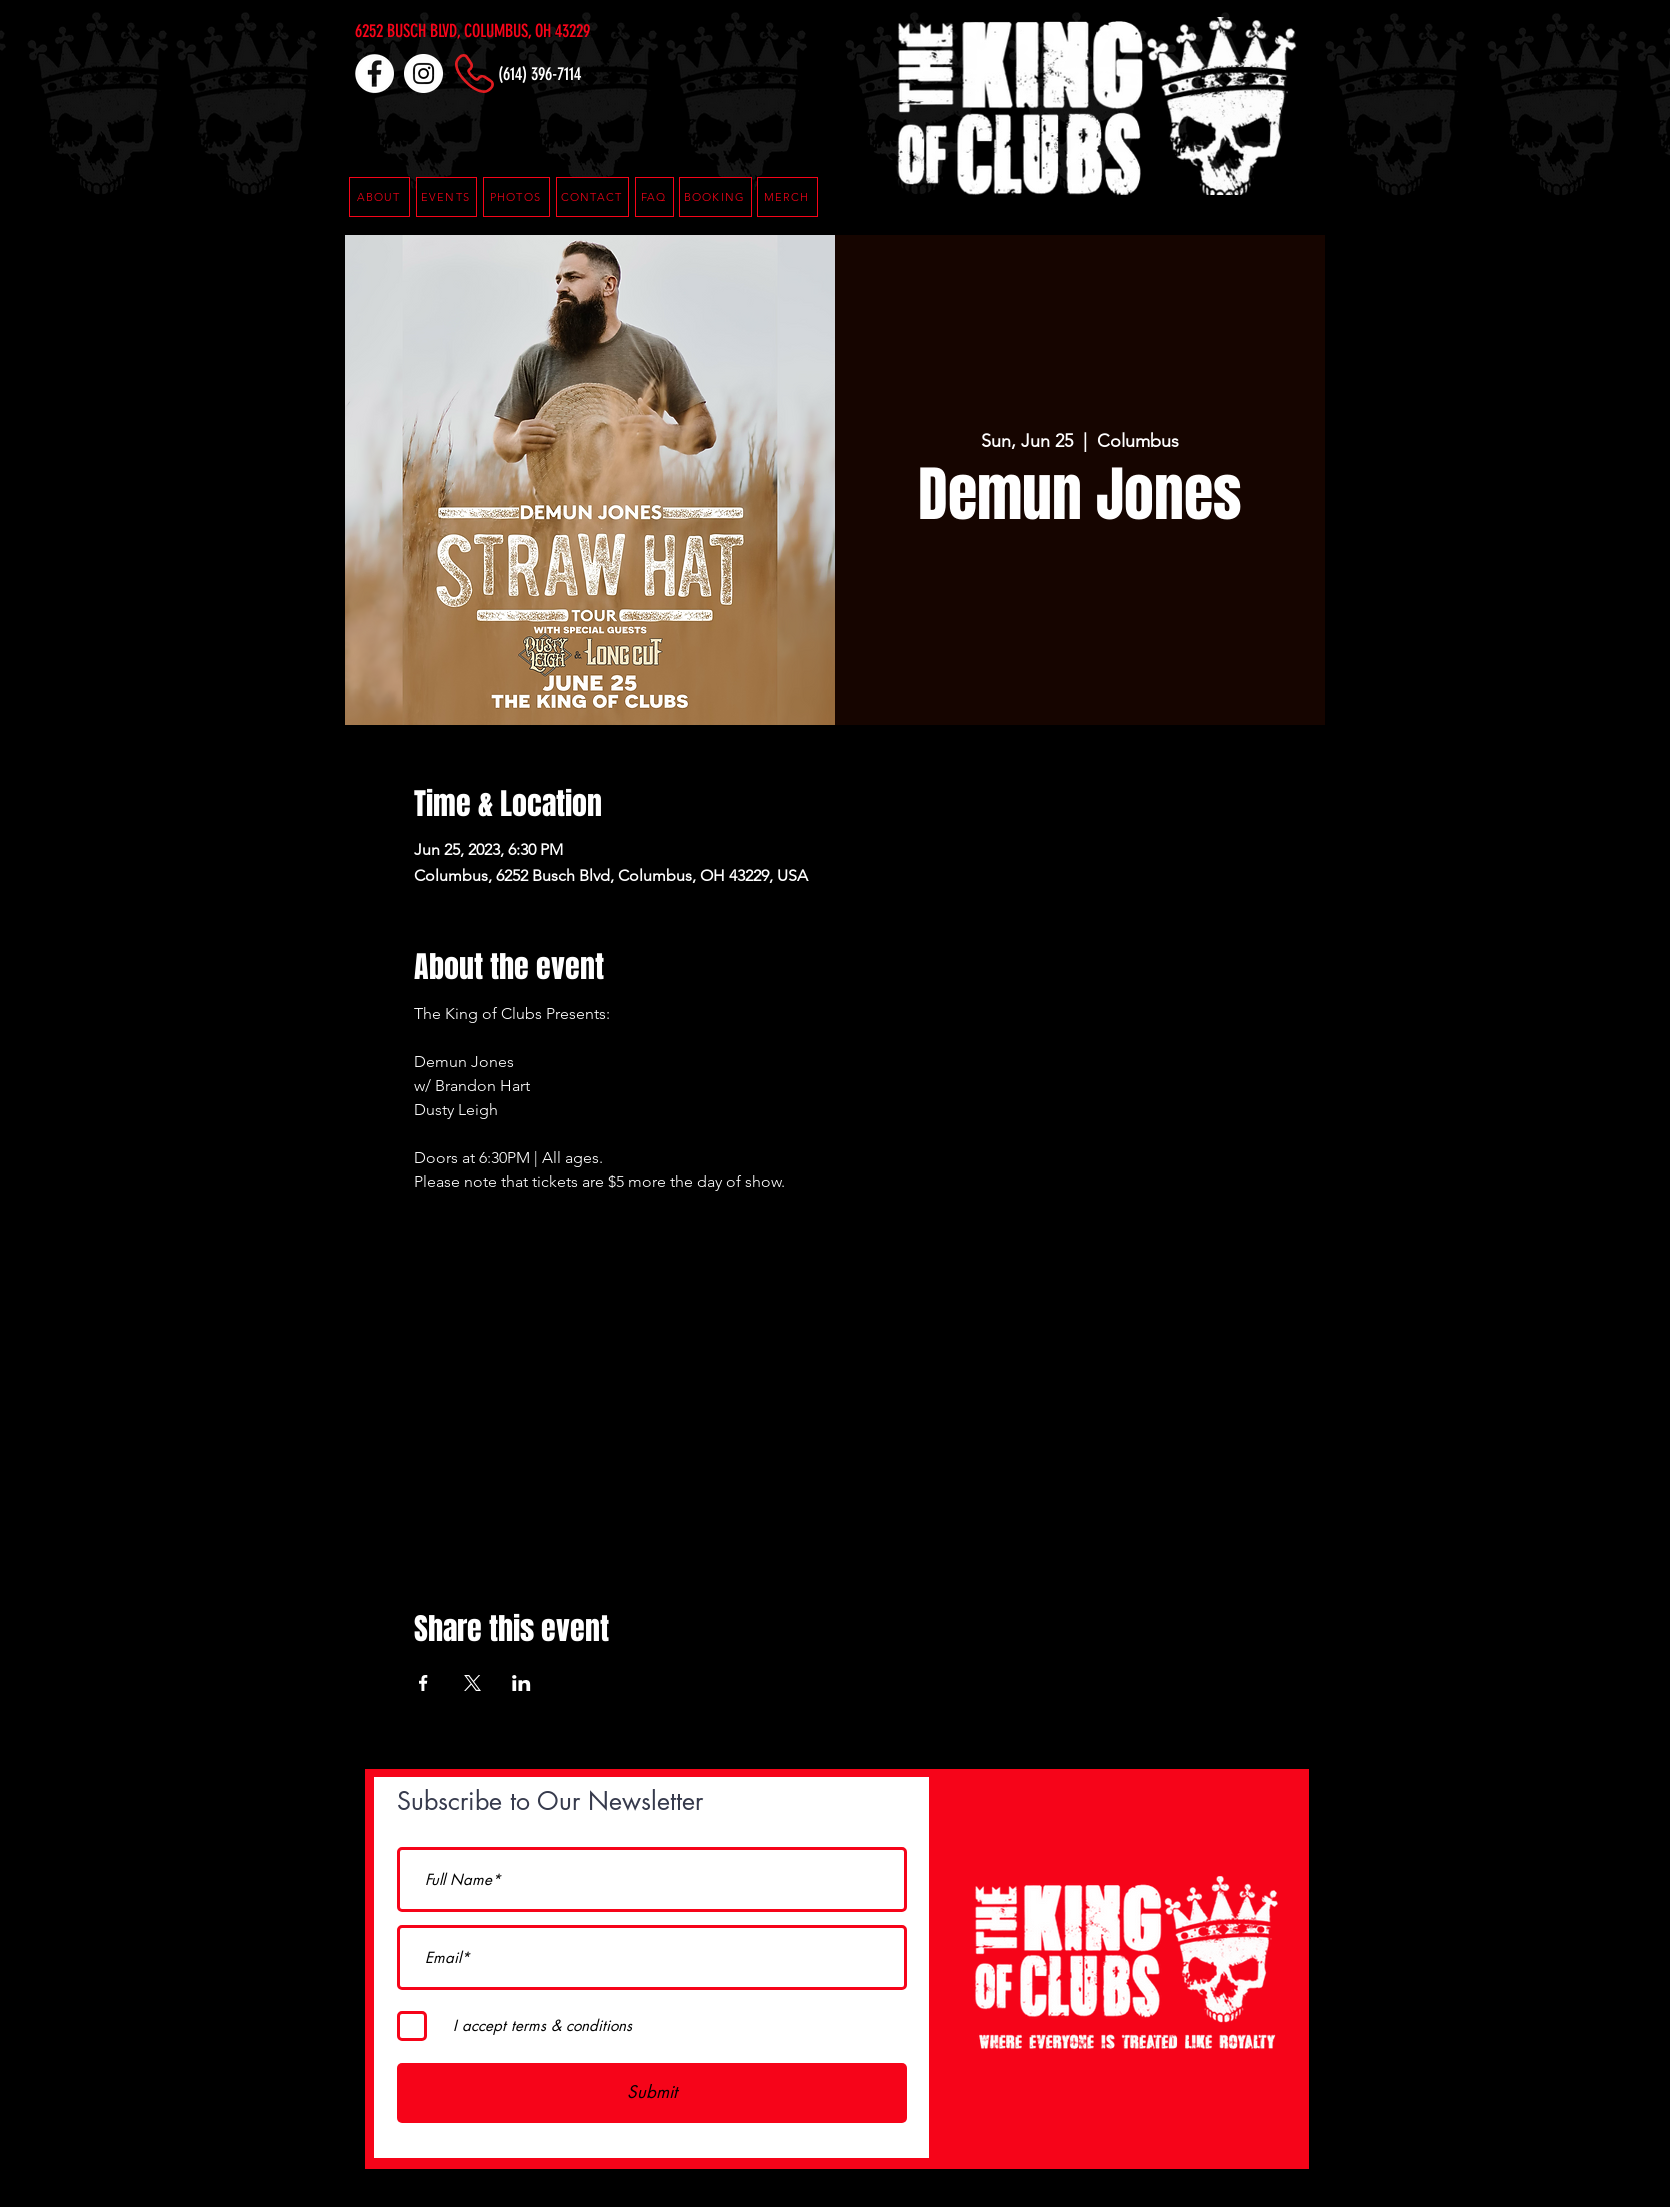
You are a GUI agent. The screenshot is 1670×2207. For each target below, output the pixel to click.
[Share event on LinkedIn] (521, 1683)
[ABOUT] (379, 197)
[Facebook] (374, 73)
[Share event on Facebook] (423, 1683)
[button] (654, 197)
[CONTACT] (592, 197)
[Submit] (652, 2093)
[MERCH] (787, 197)
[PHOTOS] (516, 197)
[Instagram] (423, 73)
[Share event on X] (472, 1683)
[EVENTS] (446, 197)
